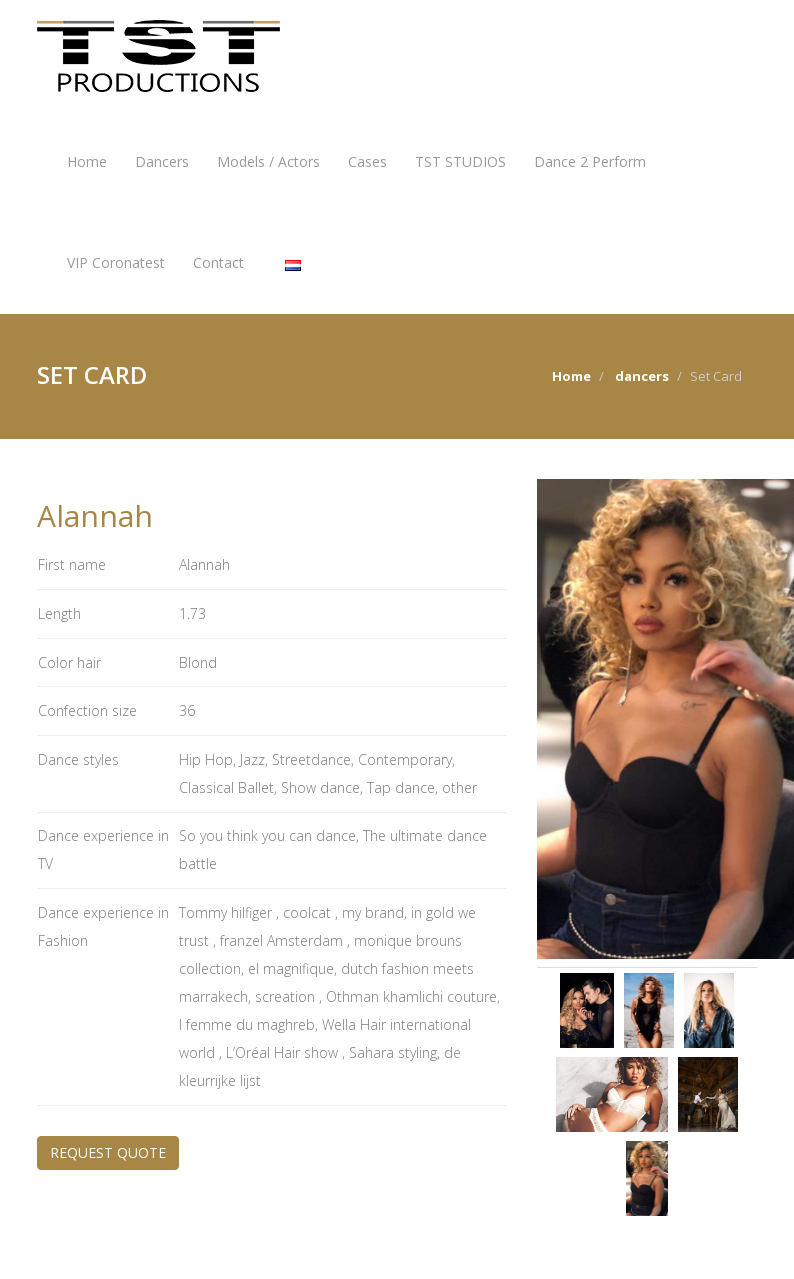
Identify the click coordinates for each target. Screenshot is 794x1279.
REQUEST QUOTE (108, 1152)
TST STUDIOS (460, 161)
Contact (218, 262)
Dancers (162, 161)
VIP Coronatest (116, 262)
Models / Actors (268, 161)
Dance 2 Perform (590, 161)
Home (87, 161)
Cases (367, 161)
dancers (642, 376)
